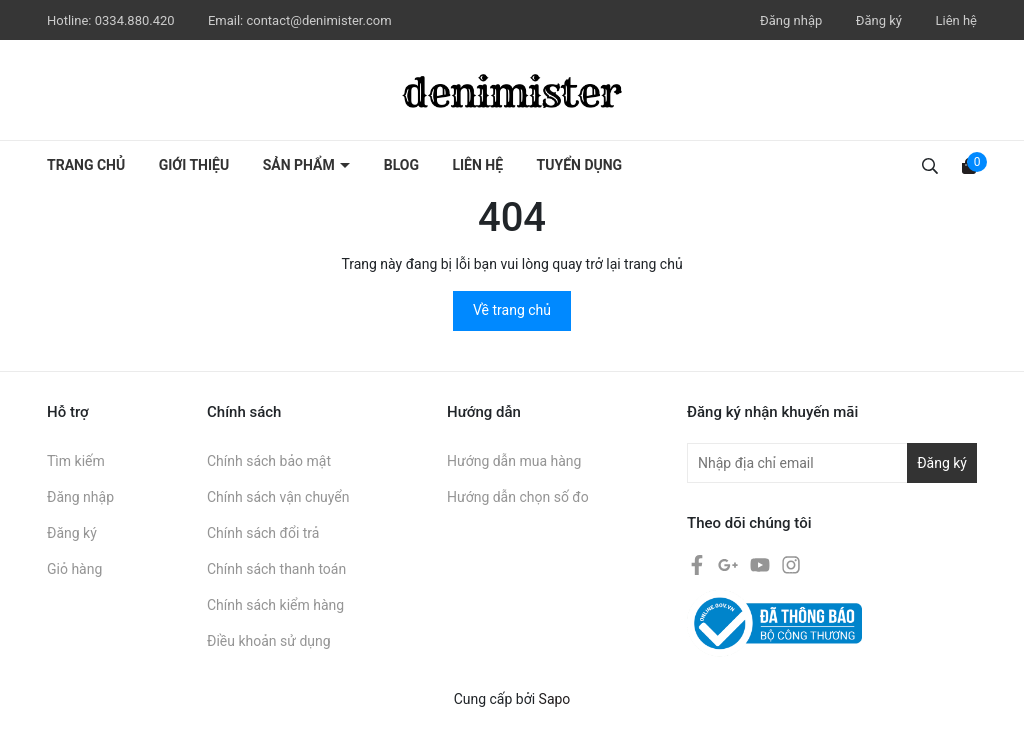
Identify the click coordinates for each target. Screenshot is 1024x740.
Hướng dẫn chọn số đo (518, 497)
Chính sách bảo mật (269, 461)
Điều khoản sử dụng (269, 641)
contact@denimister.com (318, 20)
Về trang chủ (512, 310)
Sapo (555, 699)
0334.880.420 (136, 20)
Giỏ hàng (74, 569)
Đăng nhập (791, 20)
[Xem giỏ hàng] (969, 165)
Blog (401, 165)
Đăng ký (879, 20)
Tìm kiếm (76, 461)
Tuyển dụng (580, 165)
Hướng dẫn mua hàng (514, 461)
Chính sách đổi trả (263, 533)
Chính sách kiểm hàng (275, 605)
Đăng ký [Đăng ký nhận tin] (942, 463)
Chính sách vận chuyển (278, 497)
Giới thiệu (194, 165)
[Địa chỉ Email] (832, 463)
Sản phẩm (301, 165)
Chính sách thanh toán (276, 569)
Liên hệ (956, 20)
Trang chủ (86, 165)
